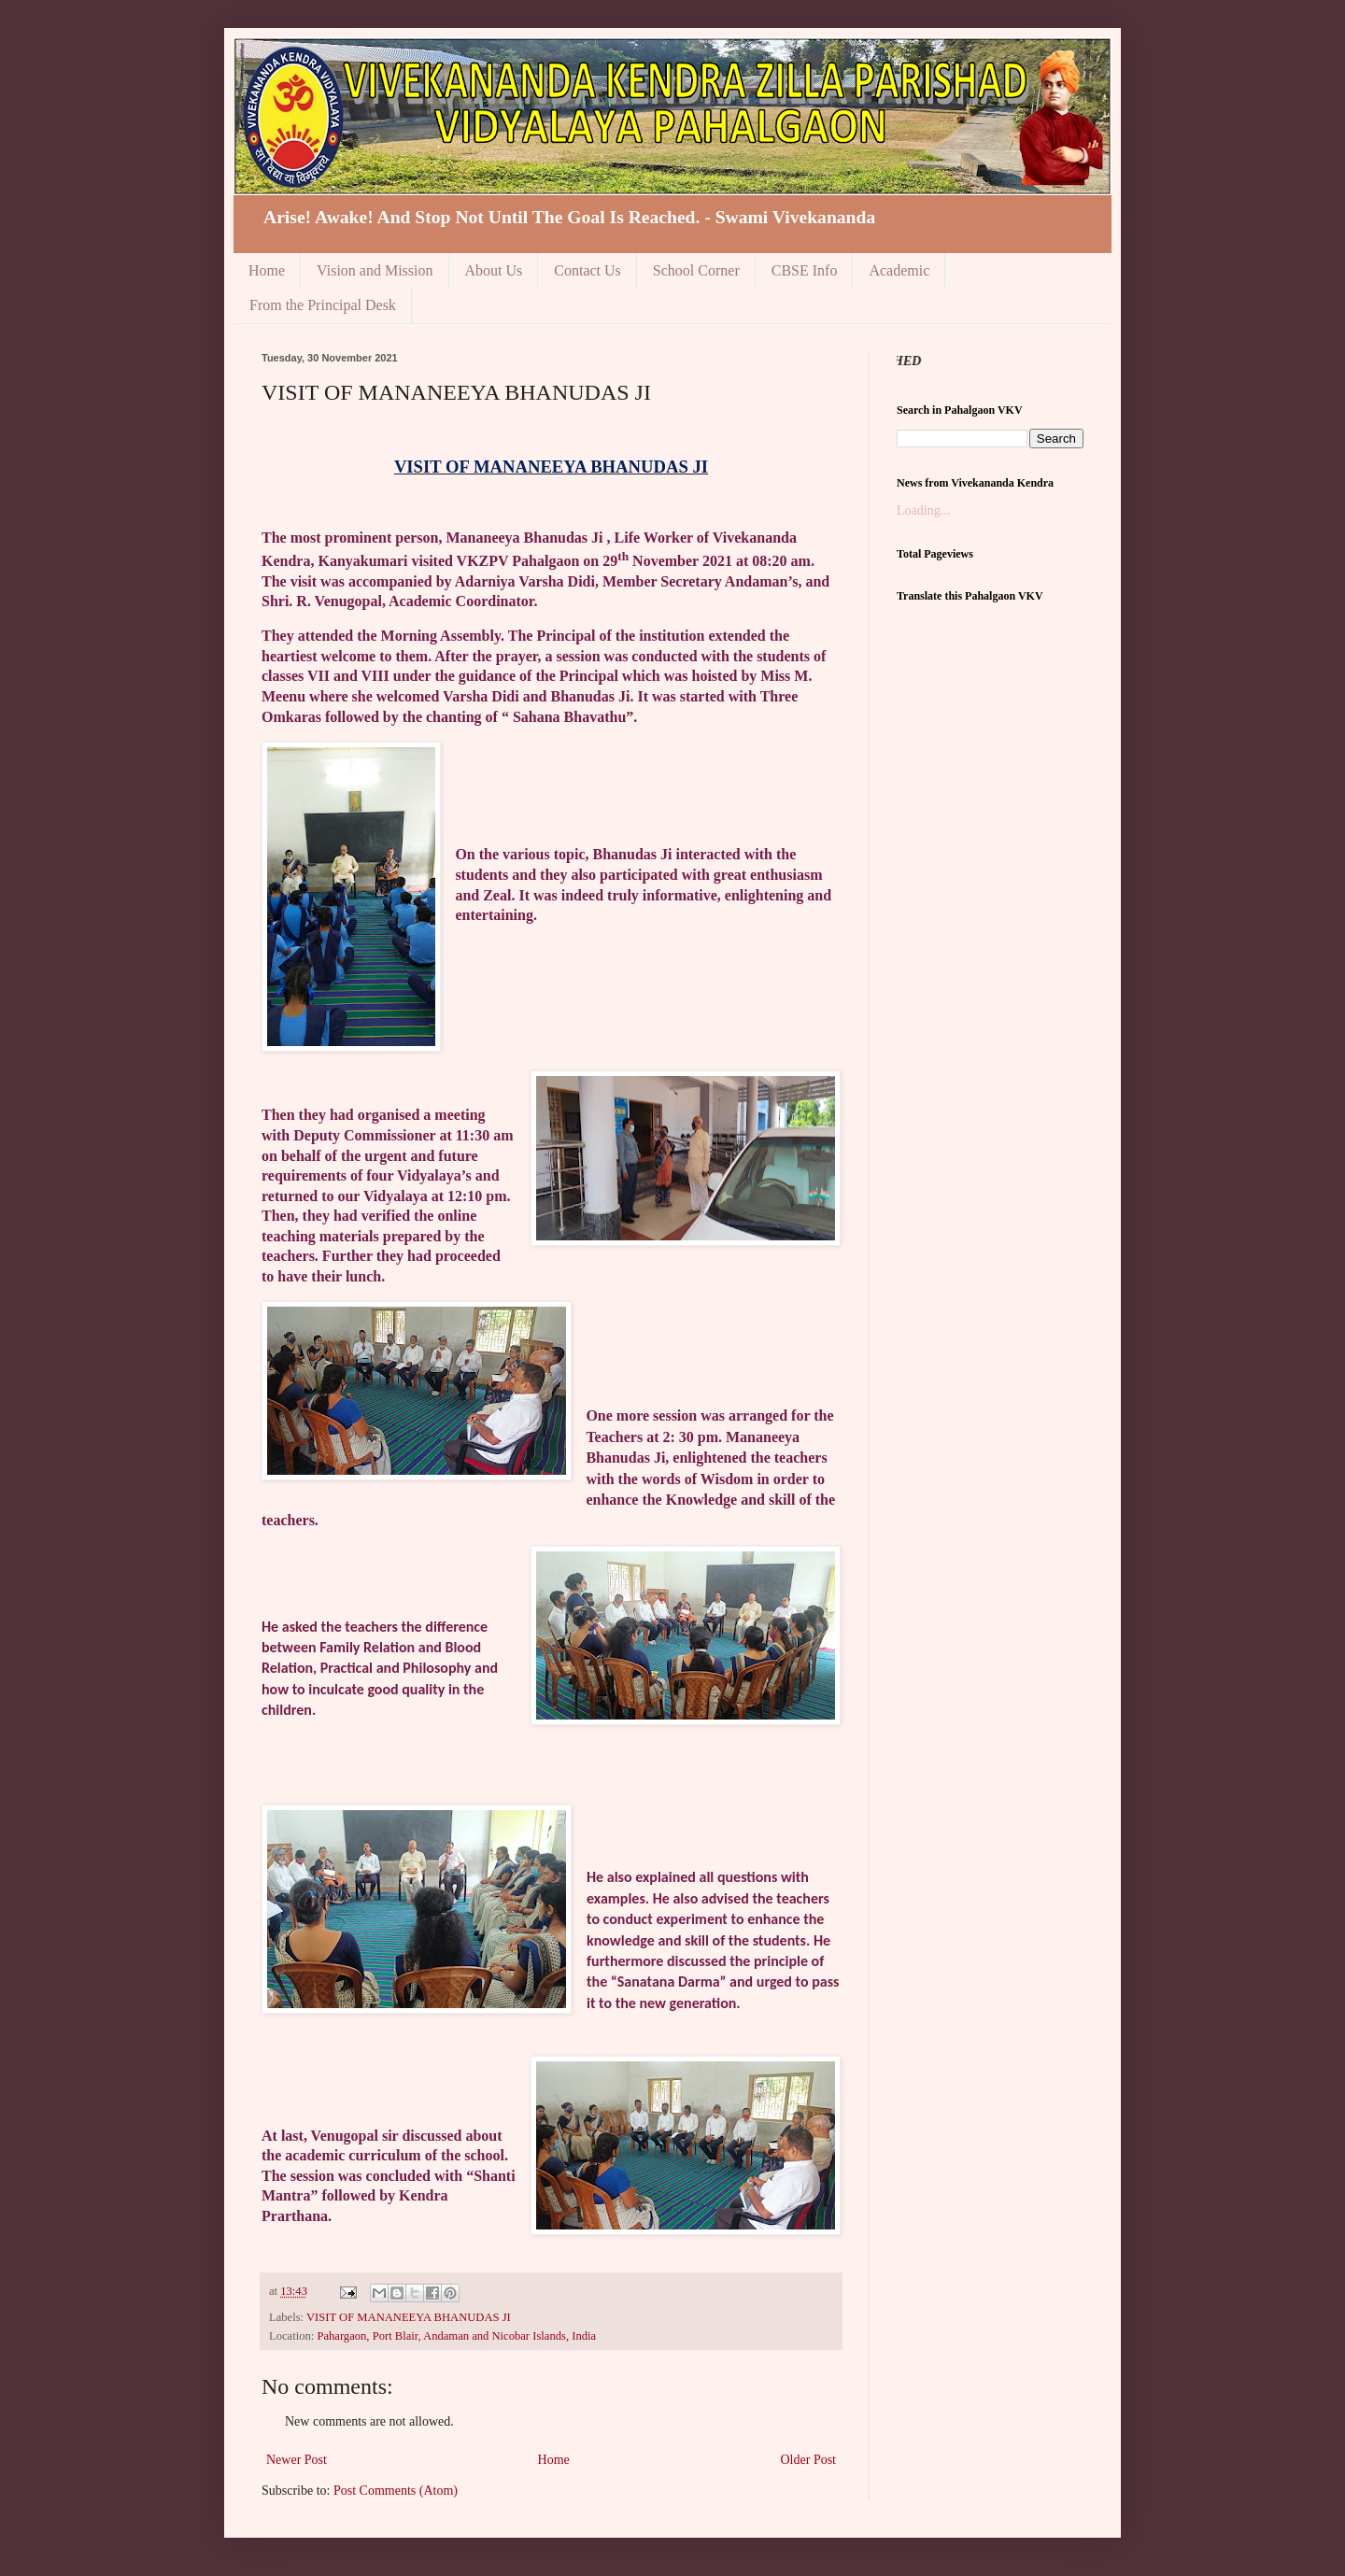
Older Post (809, 2460)
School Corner (696, 270)
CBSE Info (805, 270)
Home (266, 270)
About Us (494, 270)
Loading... (923, 510)
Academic (899, 270)
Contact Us (587, 270)
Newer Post (296, 2460)
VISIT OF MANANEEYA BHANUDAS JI (408, 2317)
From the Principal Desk (322, 305)
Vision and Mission (374, 270)
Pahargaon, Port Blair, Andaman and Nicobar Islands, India (456, 2335)
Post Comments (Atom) (395, 2491)
